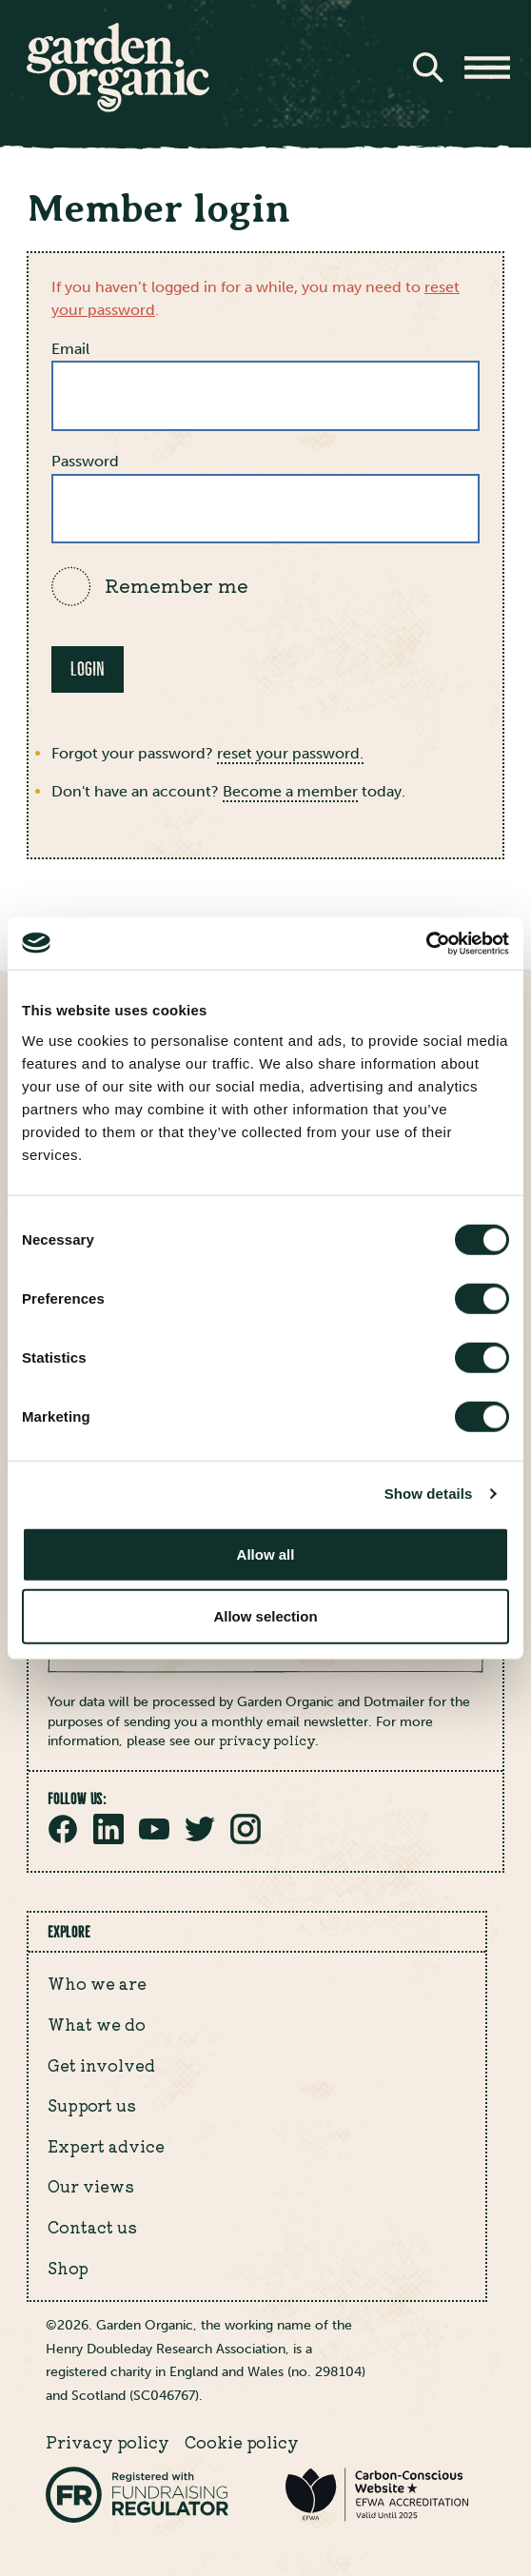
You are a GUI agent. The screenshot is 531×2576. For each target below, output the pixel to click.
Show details (428, 1493)
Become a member (290, 791)
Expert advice (106, 2145)
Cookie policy (242, 2441)
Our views (91, 2185)
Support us (92, 2105)
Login (87, 669)
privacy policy (267, 1739)
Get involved (101, 2065)
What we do (97, 2024)
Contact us (92, 2226)
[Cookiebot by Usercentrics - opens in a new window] (426, 943)
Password (85, 461)
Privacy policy (107, 2441)
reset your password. (290, 753)
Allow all (266, 1553)
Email (70, 349)
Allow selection (265, 1616)
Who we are (97, 1983)
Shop (68, 2267)
